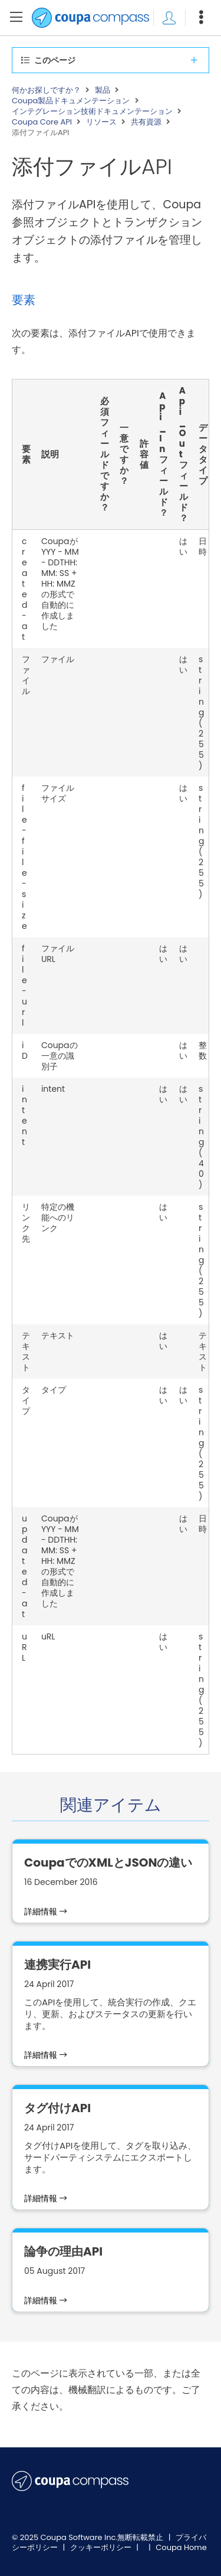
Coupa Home (181, 2547)
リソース (101, 122)
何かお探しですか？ (46, 90)
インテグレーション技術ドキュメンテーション (92, 111)
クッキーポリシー (101, 2547)
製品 (102, 90)
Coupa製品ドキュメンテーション (71, 101)
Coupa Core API (42, 122)
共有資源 (146, 122)
